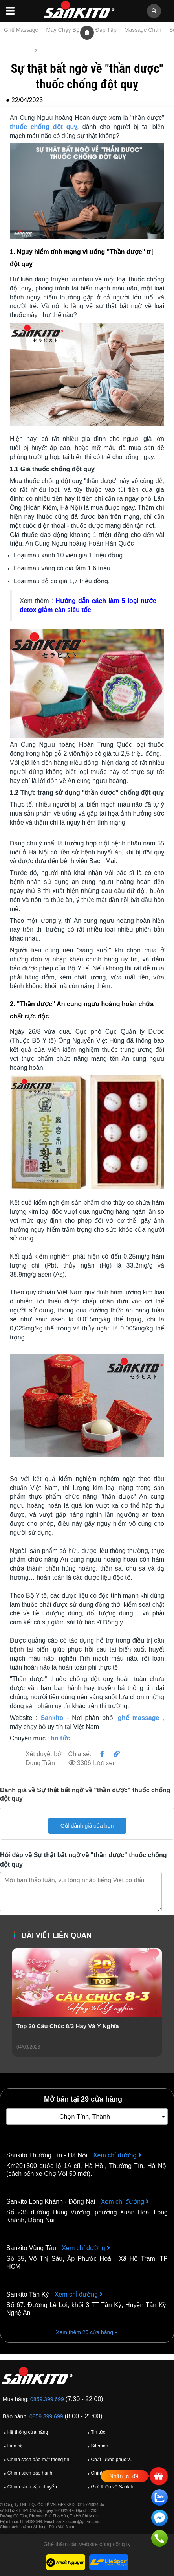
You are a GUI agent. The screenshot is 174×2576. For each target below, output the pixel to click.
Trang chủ (18, 50)
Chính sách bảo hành (27, 2473)
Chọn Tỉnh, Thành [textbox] (84, 2116)
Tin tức (48, 50)
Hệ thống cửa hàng (25, 2432)
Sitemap (96, 2446)
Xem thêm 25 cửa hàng (87, 2332)
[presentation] (18, 2012)
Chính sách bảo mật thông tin (35, 2460)
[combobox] (87, 2116)
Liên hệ (12, 2446)
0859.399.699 (47, 2399)
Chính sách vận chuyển (29, 2487)
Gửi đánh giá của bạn (87, 1826)
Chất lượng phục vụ (108, 2460)
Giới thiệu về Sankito (109, 2487)
